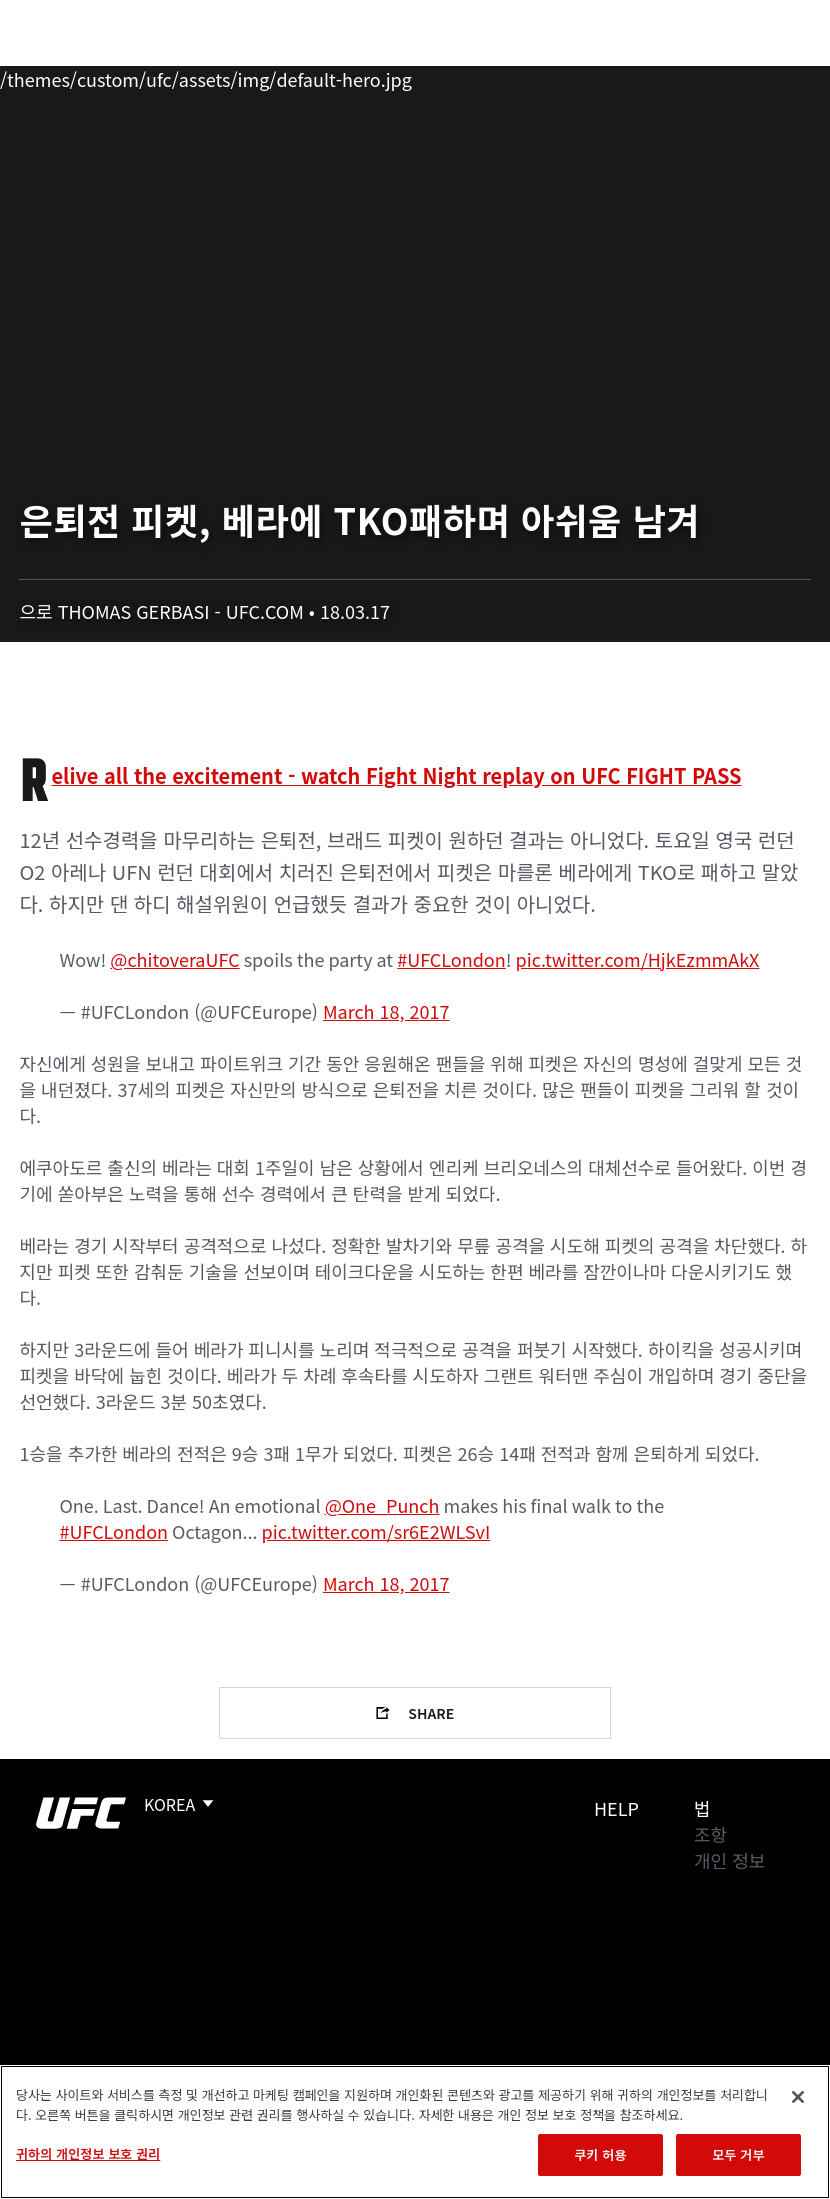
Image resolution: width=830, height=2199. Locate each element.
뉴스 (294, 76)
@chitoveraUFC (174, 959)
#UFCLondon (451, 959)
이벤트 (58, 76)
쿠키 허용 (600, 2154)
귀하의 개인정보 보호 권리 (88, 2153)
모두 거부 (738, 2154)
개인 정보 (729, 1860)
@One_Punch (382, 1505)
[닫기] (798, 2097)
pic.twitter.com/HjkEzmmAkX (638, 959)
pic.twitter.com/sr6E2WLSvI (376, 1531)
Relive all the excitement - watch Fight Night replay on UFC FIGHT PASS (396, 775)
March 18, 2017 (386, 1011)
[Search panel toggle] (765, 76)
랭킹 (133, 76)
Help (616, 1808)
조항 (710, 1834)
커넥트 (479, 76)
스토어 (714, 76)
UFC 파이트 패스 (596, 76)
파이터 (219, 76)
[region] (415, 2132)
